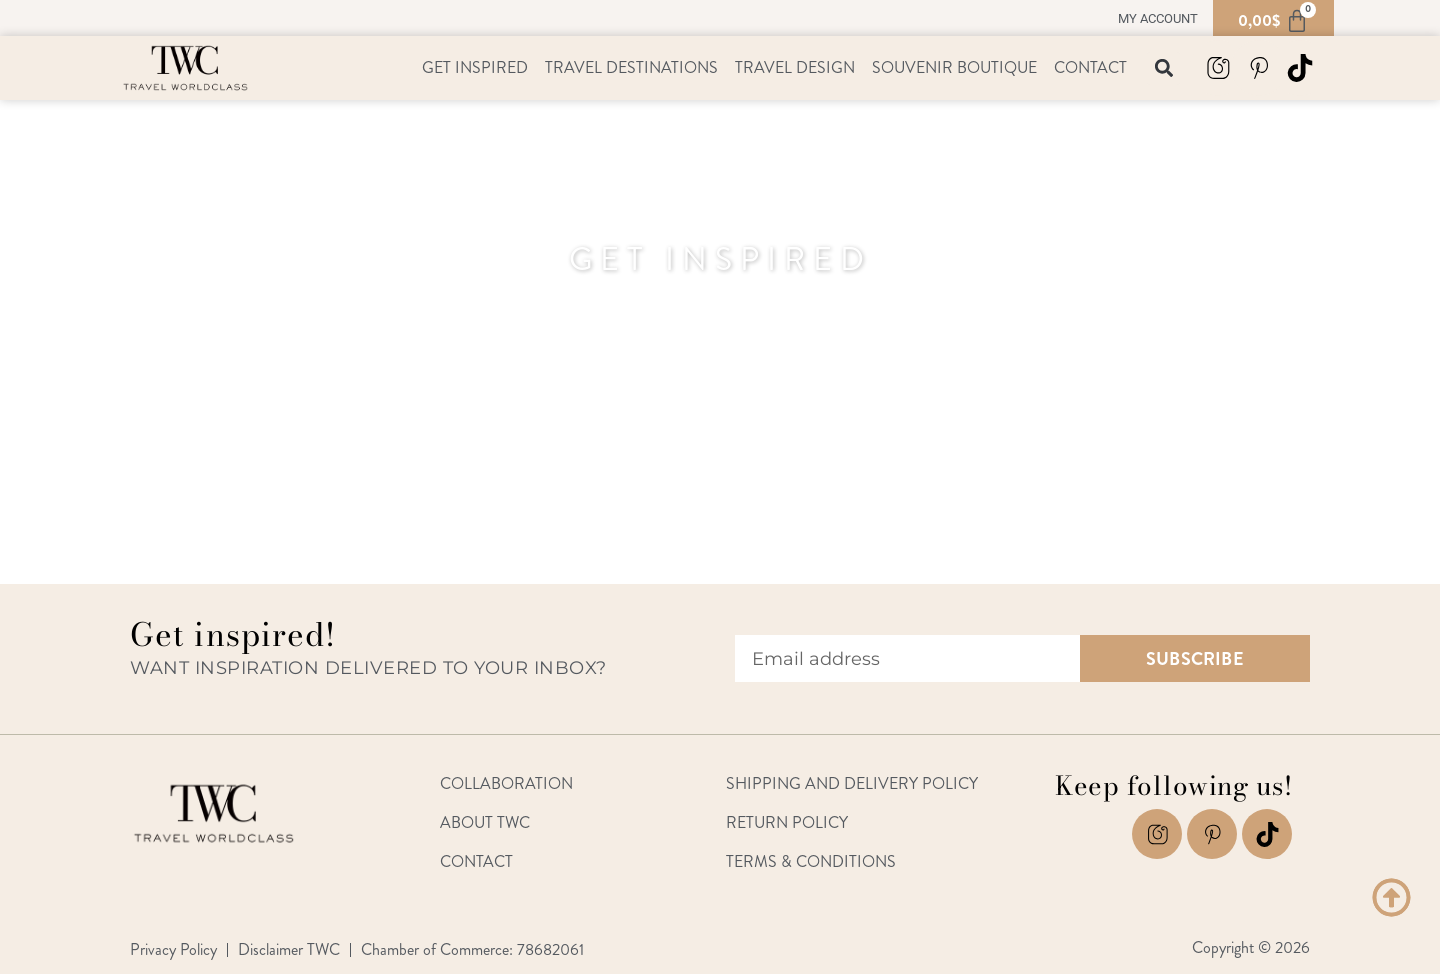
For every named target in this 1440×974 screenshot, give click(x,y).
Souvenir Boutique (954, 67)
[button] (1163, 68)
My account (1158, 18)
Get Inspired (475, 67)
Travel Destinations (631, 67)
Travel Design (795, 67)
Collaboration (506, 783)
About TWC (485, 822)
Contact (1090, 67)
